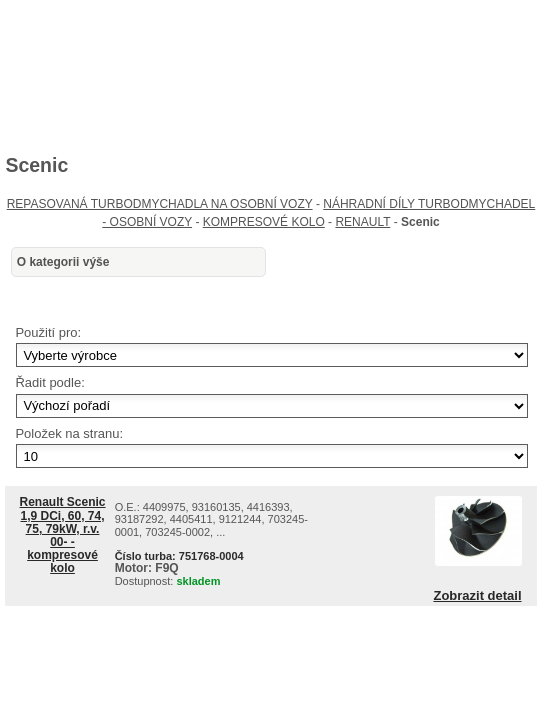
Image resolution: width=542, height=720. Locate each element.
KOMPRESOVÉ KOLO (264, 222)
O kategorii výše (63, 262)
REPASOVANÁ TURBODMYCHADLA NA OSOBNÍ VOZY (160, 204)
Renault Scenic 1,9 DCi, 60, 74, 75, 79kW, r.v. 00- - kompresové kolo (63, 535)
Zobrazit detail (477, 596)
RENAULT (362, 222)
